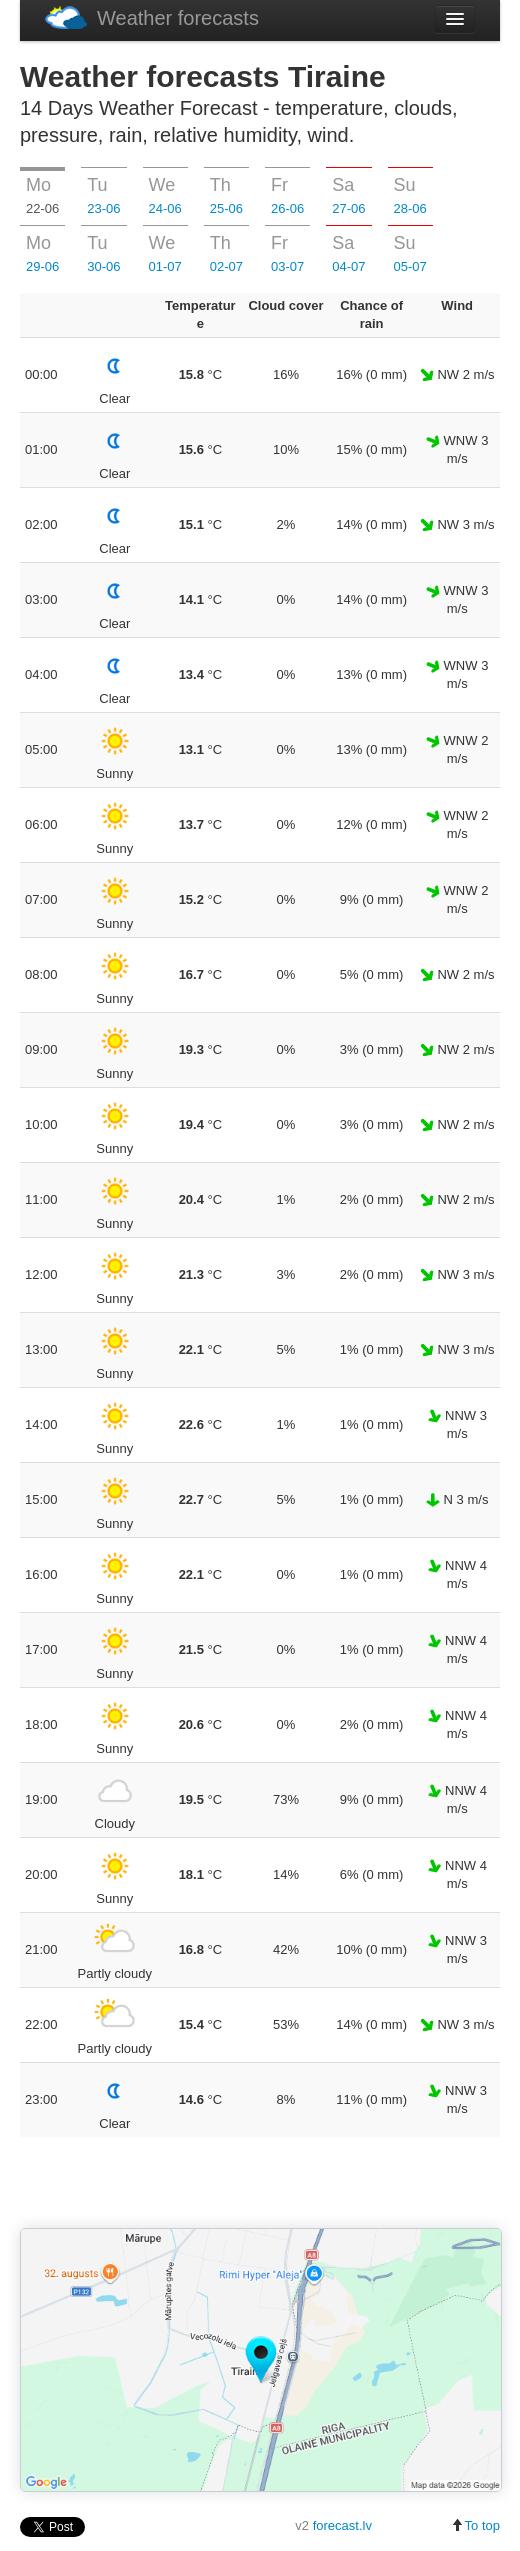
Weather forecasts (152, 17)
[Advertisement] (260, 2184)
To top (475, 2525)
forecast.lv (342, 2525)
